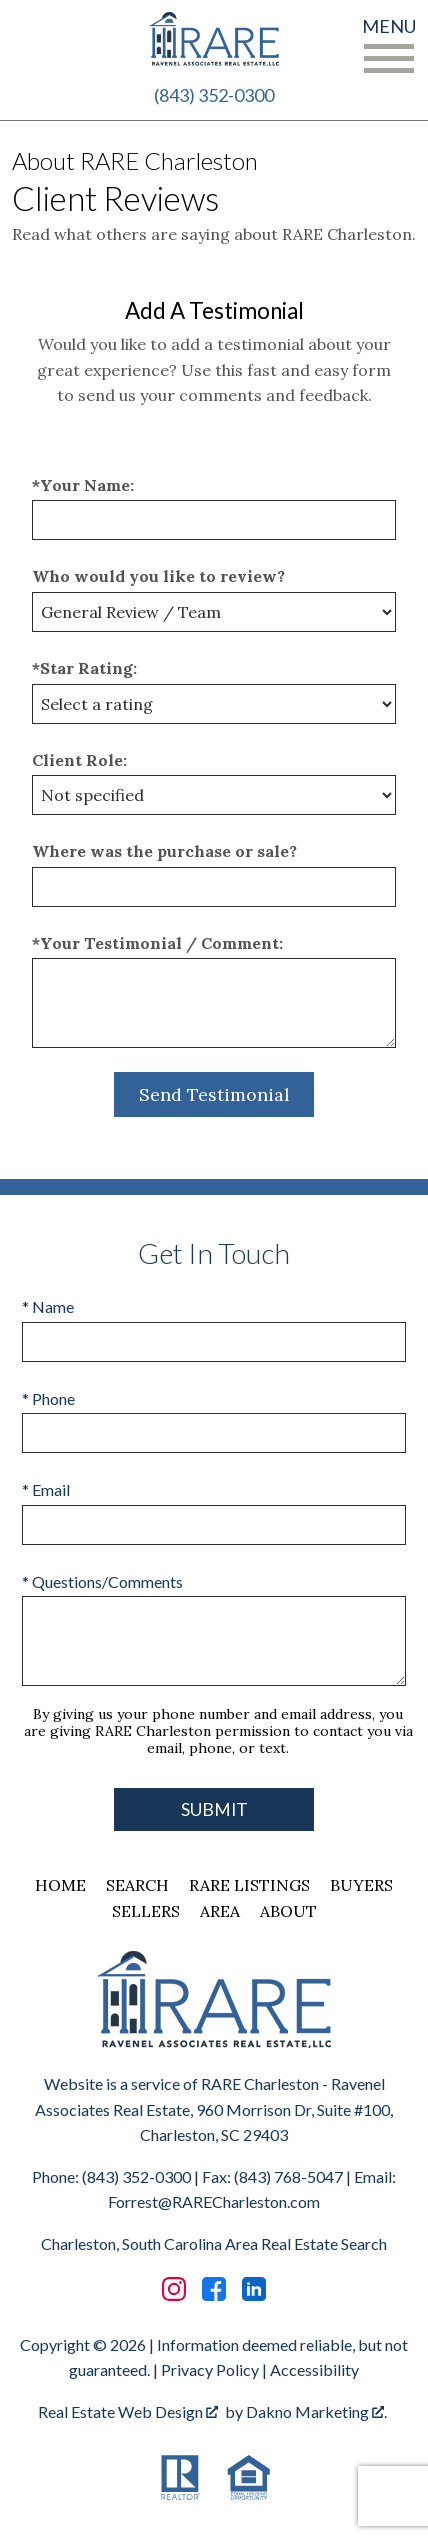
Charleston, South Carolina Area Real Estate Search (214, 2243)
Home (60, 1885)
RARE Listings (249, 1885)
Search (137, 1885)
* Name (48, 1306)
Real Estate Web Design (128, 2411)
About (288, 1911)
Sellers (146, 1911)
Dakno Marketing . (316, 2411)
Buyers (361, 1885)
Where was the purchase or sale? (164, 851)
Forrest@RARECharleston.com (214, 2201)
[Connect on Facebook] (214, 2289)
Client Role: (79, 760)
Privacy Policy (210, 2369)
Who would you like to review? (158, 576)
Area (220, 1911)
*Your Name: (83, 485)
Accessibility (314, 2369)
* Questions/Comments (102, 1581)
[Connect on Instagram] (174, 2289)
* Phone (48, 1398)
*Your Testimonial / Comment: (157, 943)
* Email (46, 1489)
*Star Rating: (84, 668)
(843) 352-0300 (214, 95)
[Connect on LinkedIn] (254, 2289)
